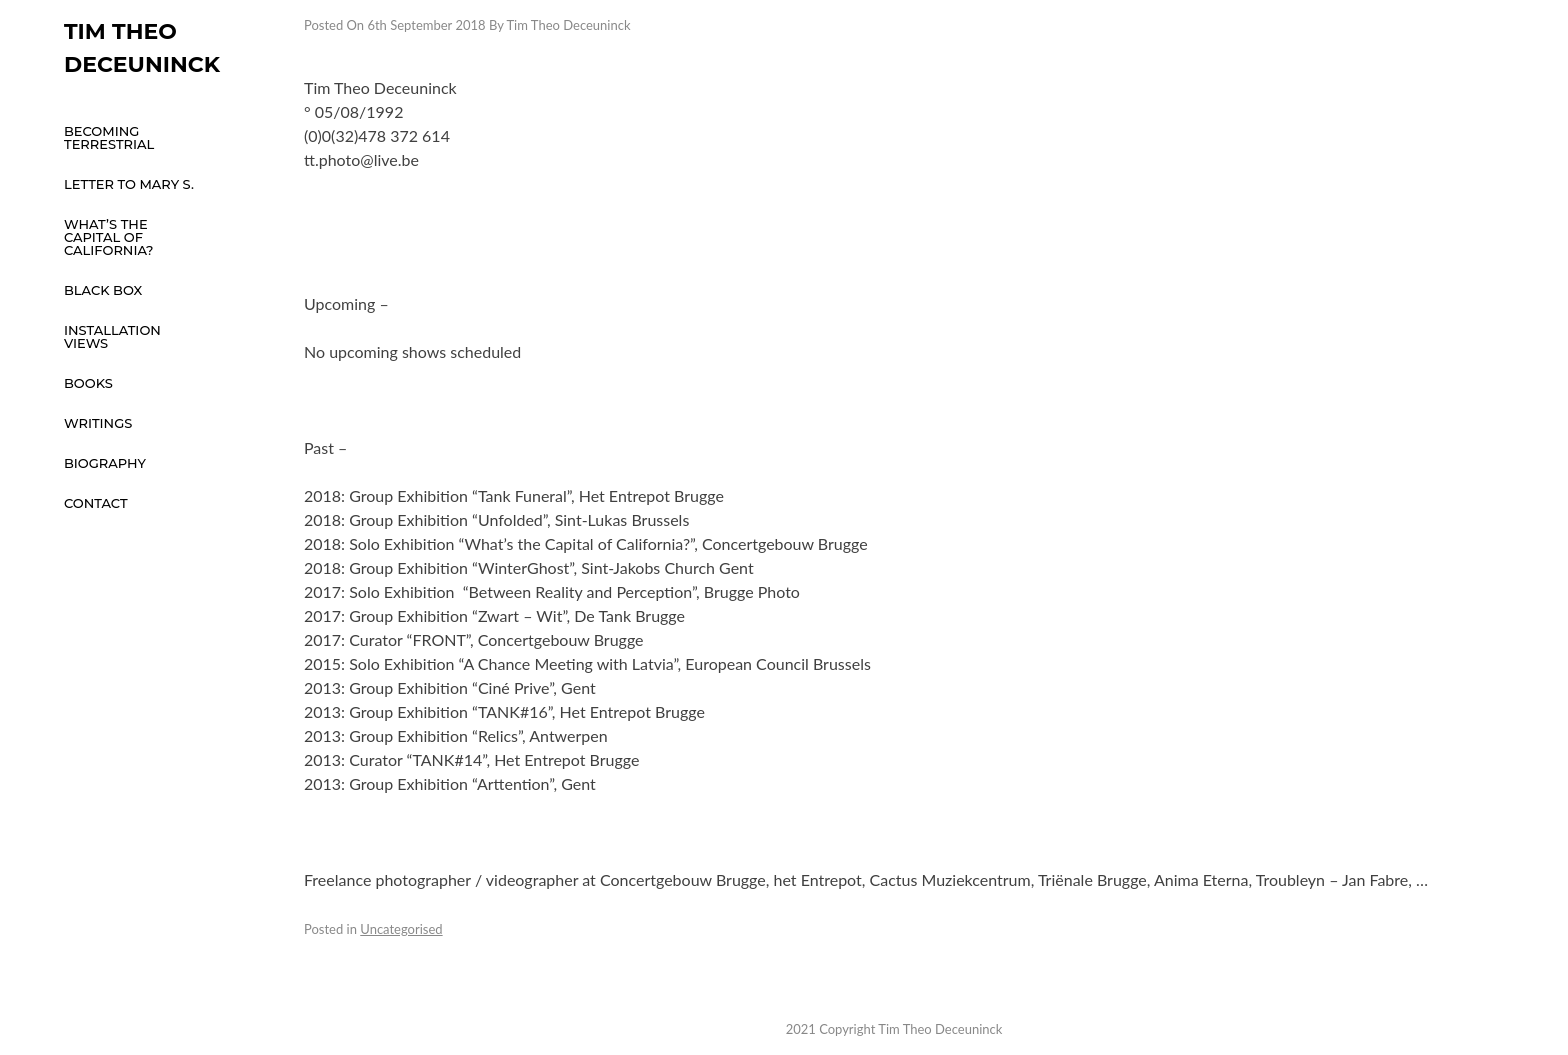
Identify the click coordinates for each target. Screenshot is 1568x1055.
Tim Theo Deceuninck (568, 25)
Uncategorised (401, 929)
